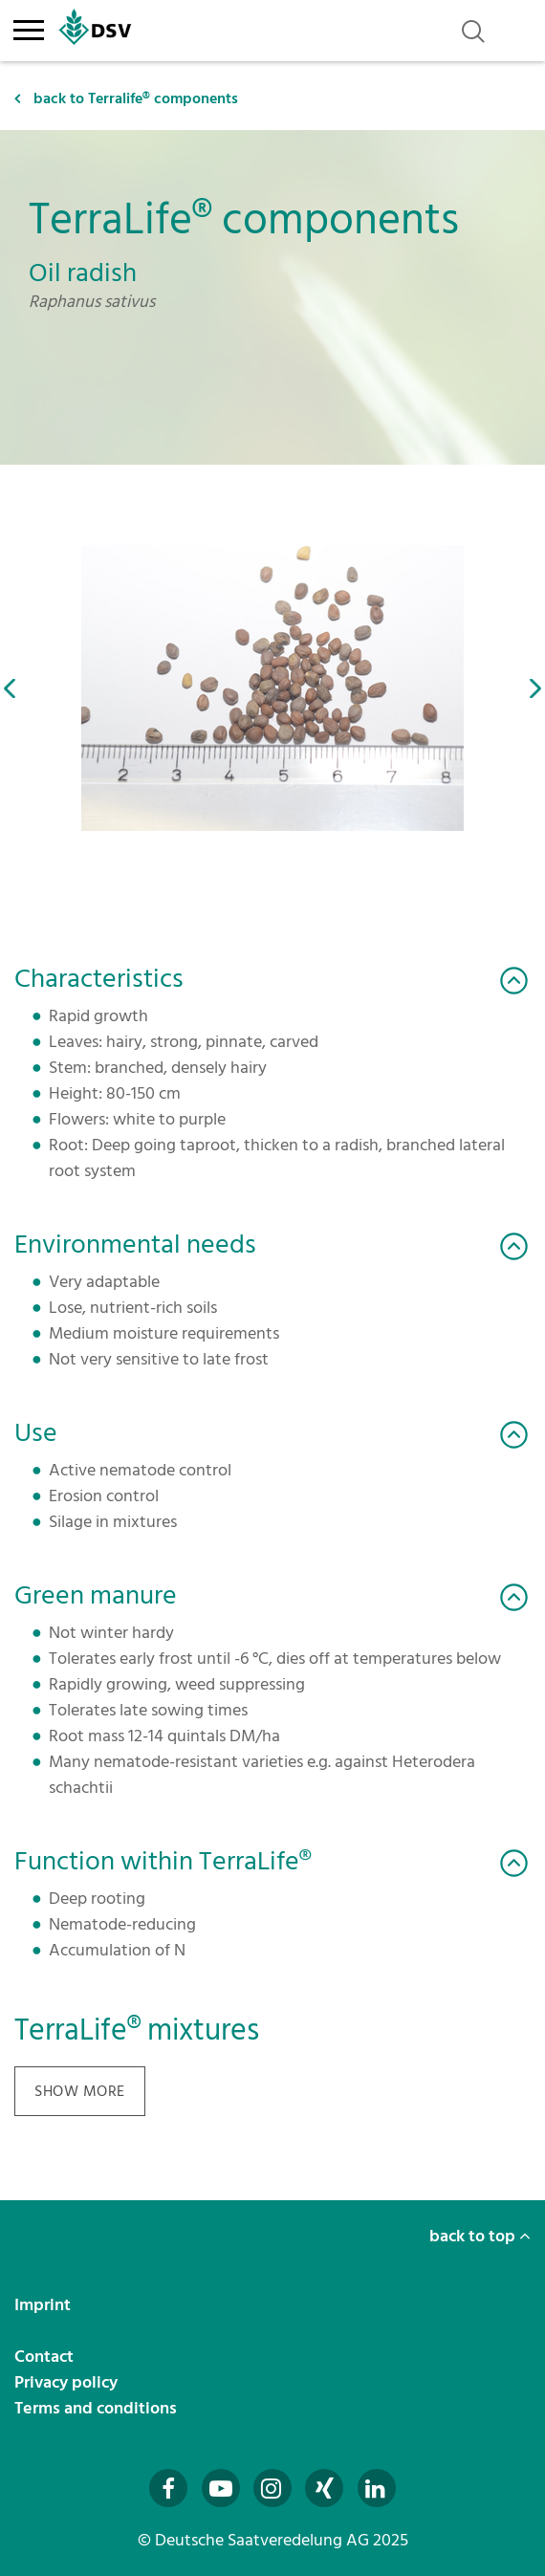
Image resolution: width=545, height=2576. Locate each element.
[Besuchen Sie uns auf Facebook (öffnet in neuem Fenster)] (168, 2488)
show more (79, 2091)
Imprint (44, 2305)
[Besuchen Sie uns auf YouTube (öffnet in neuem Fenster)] (221, 2488)
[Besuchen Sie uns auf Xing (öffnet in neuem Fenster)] (324, 2488)
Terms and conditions (97, 2408)
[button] (9, 688)
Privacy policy (67, 2382)
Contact (45, 2356)
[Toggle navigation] (28, 27)
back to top (480, 2236)
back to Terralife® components (126, 98)
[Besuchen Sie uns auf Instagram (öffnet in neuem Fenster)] (272, 2488)
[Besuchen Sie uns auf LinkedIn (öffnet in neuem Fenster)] (377, 2488)
